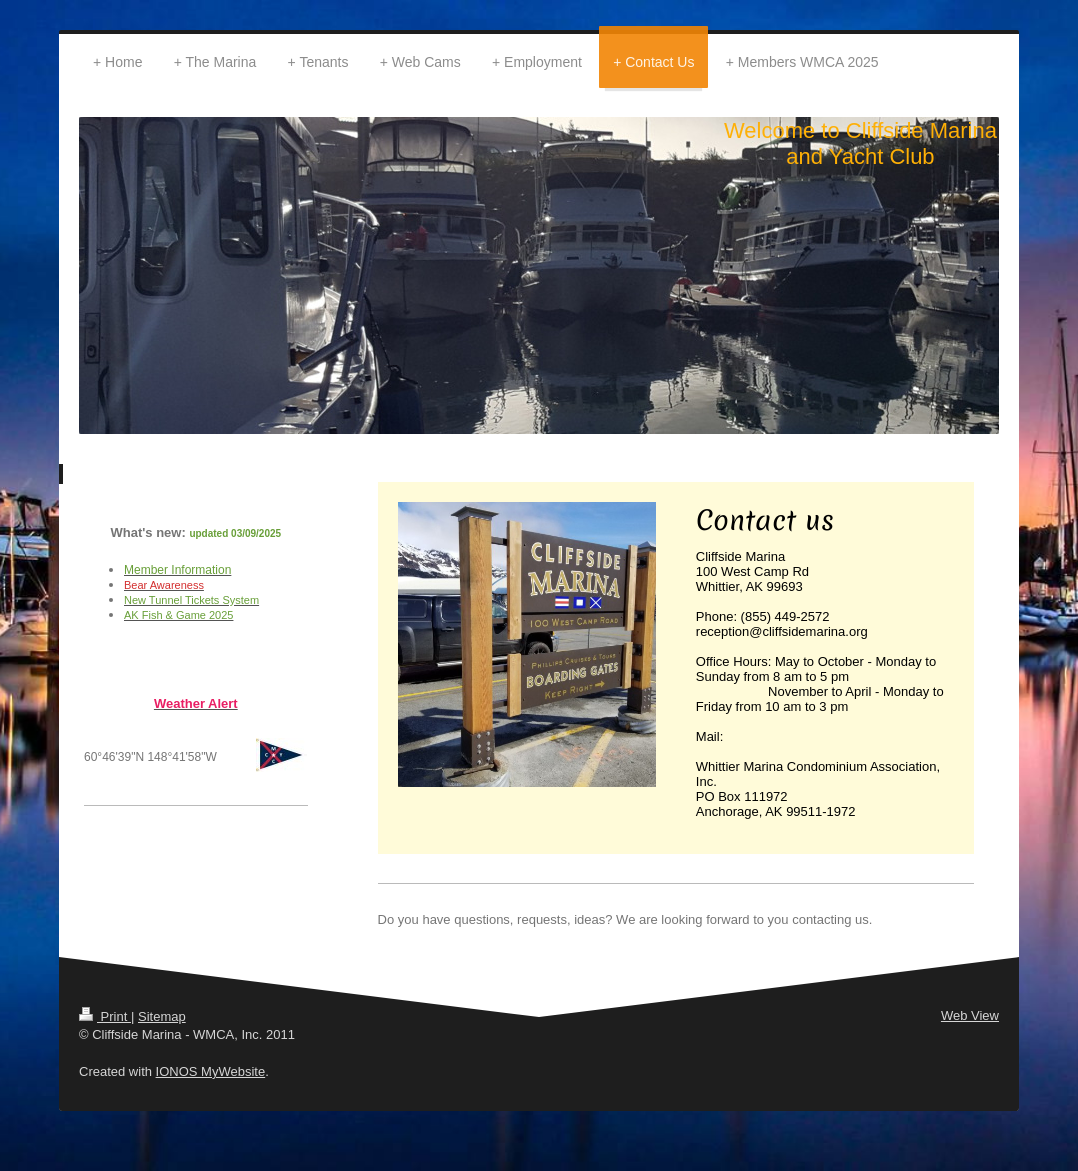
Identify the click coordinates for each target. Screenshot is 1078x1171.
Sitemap (162, 1016)
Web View (970, 1015)
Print (105, 1016)
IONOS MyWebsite (211, 1071)
